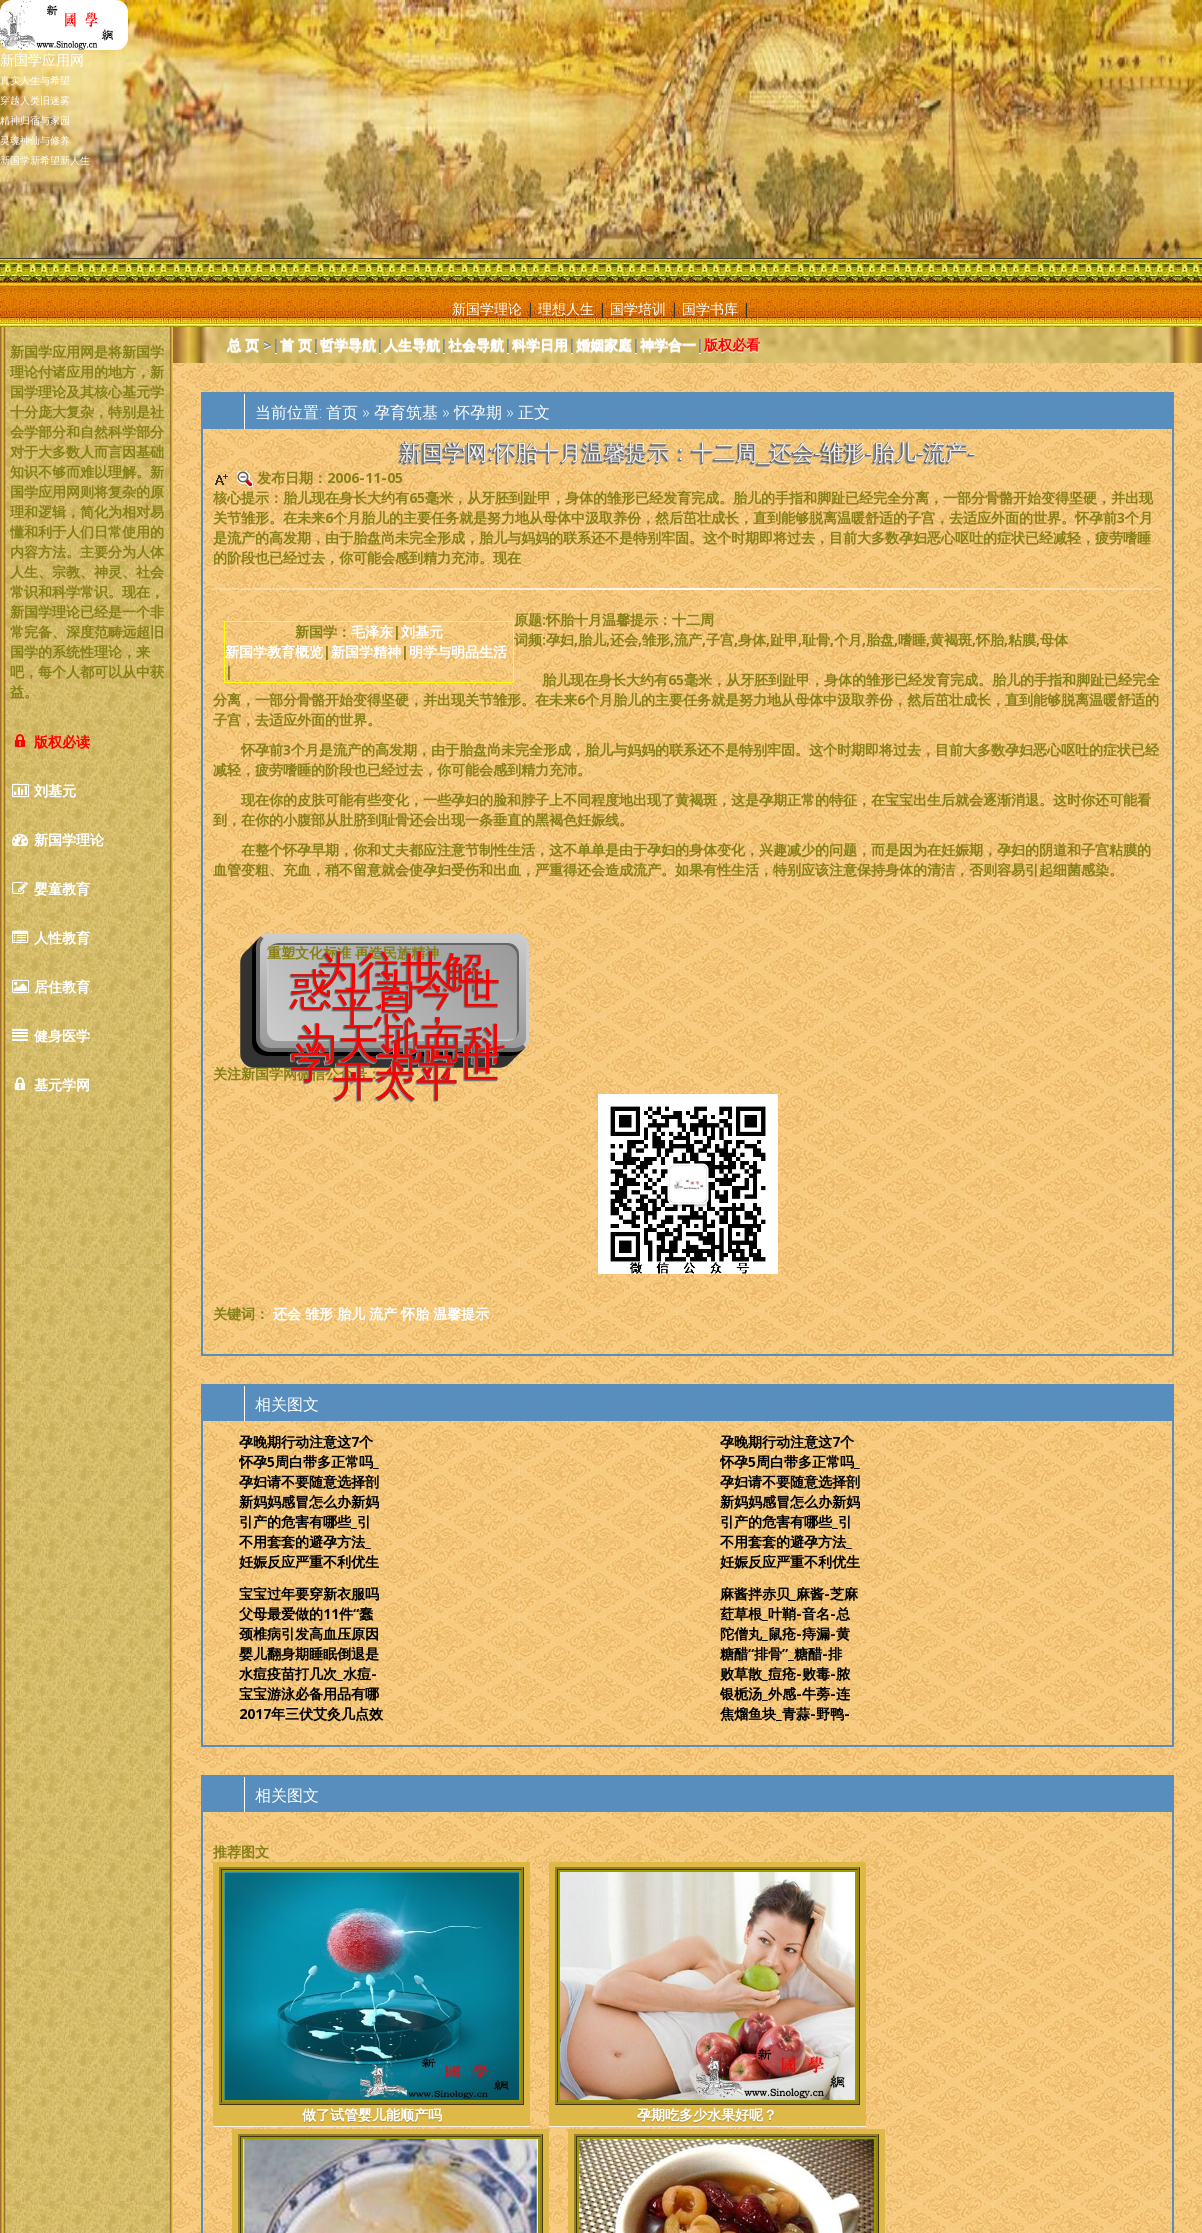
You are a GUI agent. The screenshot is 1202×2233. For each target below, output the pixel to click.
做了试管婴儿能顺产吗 (282, 2005)
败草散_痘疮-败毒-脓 (785, 1673)
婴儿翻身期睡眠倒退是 (309, 1653)
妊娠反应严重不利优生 (309, 1561)
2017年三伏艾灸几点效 (311, 1713)
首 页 (296, 344)
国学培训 (638, 308)
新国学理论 (487, 308)
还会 (287, 1313)
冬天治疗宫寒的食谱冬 (769, 2005)
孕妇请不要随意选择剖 (309, 1481)
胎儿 (351, 1313)
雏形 (319, 1313)
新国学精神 (366, 651)
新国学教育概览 (274, 651)
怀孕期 (478, 412)
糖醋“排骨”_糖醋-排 (781, 1653)
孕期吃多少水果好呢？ (444, 2005)
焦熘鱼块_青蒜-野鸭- (785, 1713)
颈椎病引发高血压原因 (309, 1633)
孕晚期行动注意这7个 (306, 1441)
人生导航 (412, 344)
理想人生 (566, 308)
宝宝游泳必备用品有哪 (309, 1693)
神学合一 (668, 344)
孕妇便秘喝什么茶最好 (607, 2005)
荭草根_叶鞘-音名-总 (785, 1613)
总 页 (243, 344)
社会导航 (476, 344)
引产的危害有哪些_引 (305, 1521)
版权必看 (732, 344)
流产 (383, 1313)
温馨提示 (461, 1313)
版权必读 (50, 742)
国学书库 (710, 308)
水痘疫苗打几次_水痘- (308, 1673)
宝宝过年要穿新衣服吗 (309, 1593)
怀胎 (415, 1313)
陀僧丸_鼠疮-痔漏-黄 (785, 1633)
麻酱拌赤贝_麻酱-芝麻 (789, 1593)
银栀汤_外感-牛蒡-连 (785, 1693)
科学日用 (540, 344)
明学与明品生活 (458, 651)
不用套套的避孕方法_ (305, 1541)
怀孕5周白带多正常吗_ (309, 1461)
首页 (342, 412)
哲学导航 (348, 344)
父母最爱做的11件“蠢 (306, 1613)
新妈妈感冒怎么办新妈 (309, 1501)
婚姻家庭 (604, 344)
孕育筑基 (406, 412)
